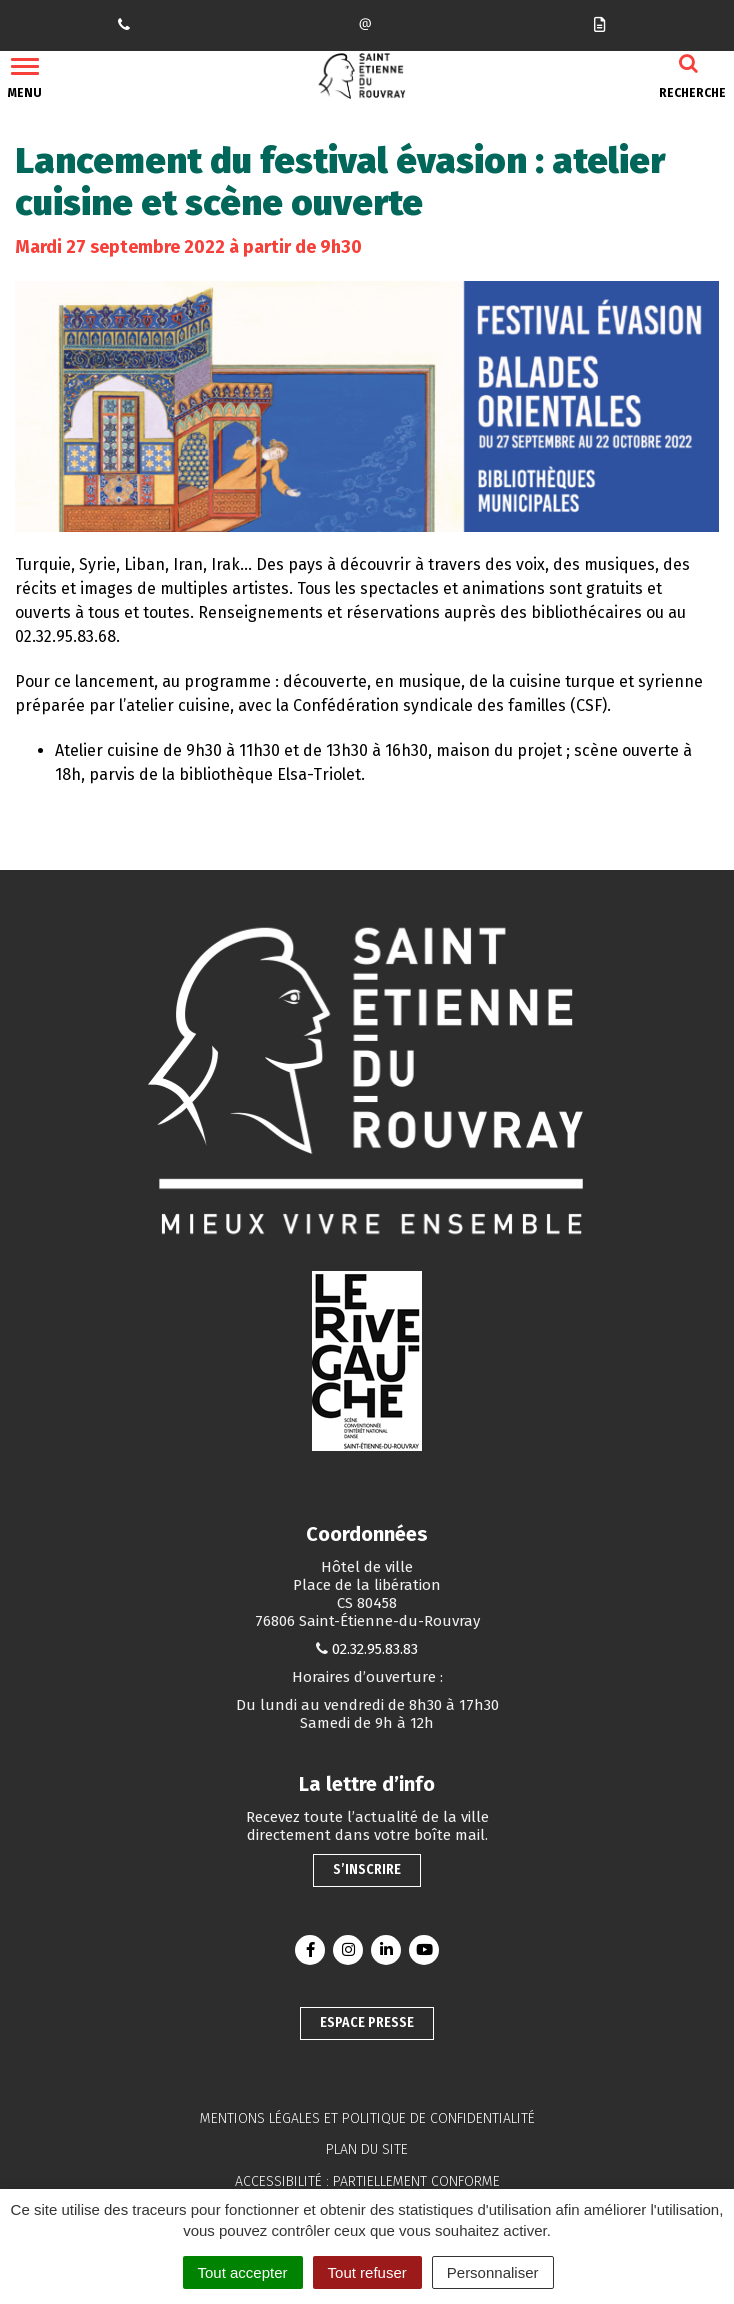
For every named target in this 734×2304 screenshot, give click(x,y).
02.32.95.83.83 (375, 1649)
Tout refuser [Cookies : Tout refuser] (367, 2272)
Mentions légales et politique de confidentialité (367, 2118)
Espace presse (367, 2022)
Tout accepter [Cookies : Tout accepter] (243, 2272)
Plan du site (367, 2149)
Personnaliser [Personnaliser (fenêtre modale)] (493, 2272)
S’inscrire (367, 1869)
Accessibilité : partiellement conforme (367, 2181)
